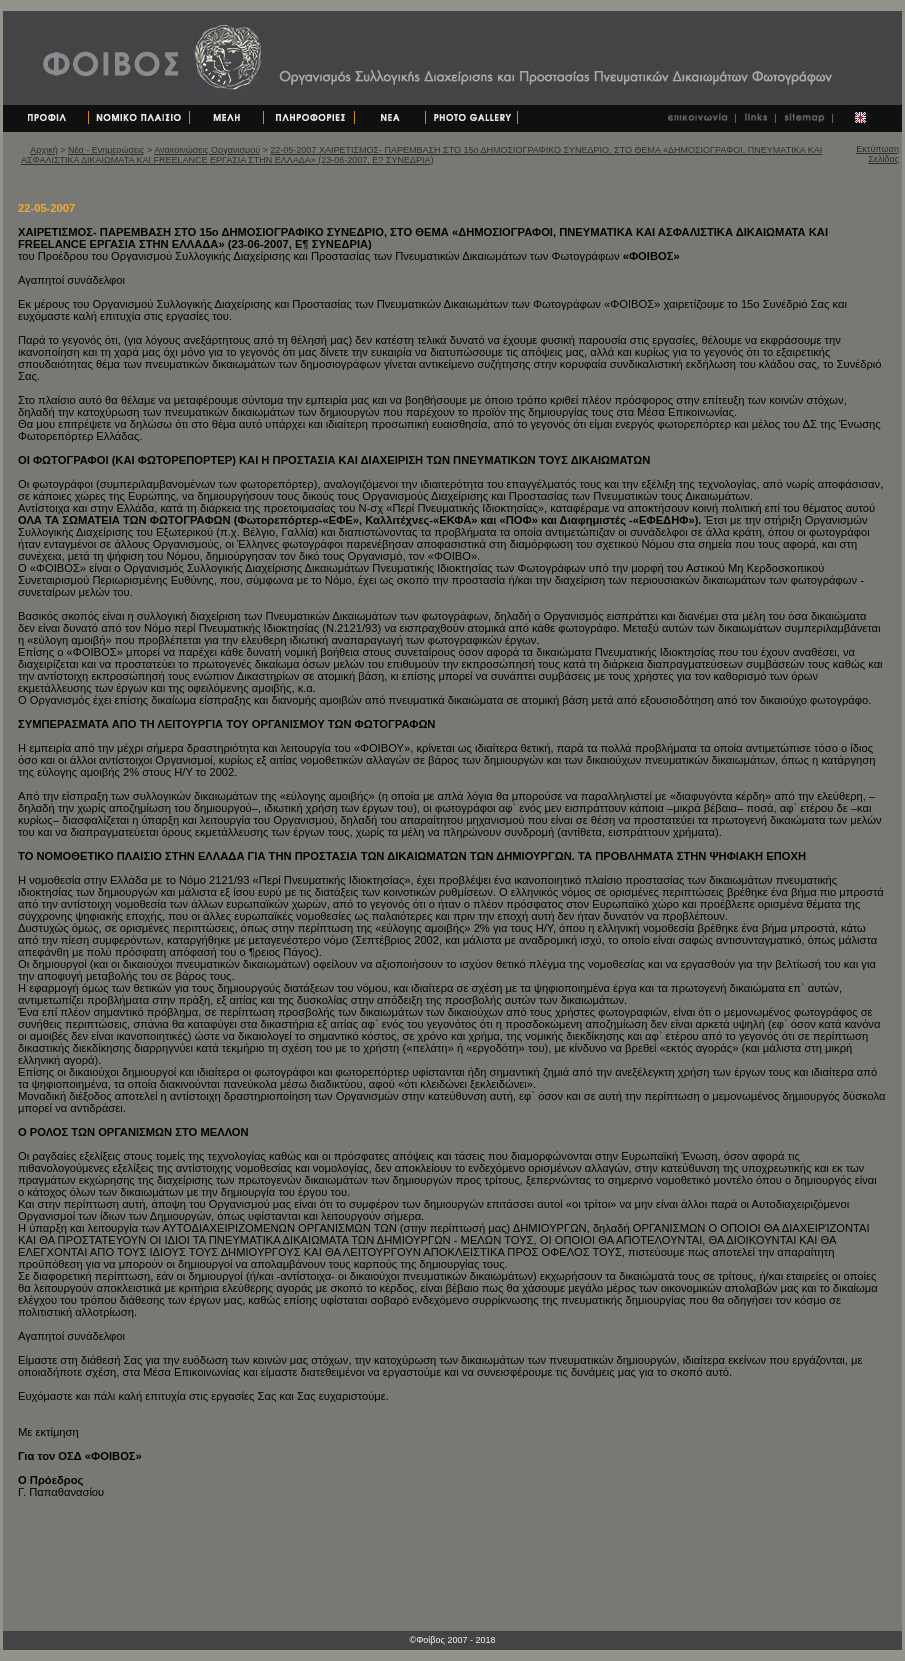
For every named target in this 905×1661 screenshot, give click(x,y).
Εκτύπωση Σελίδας (877, 154)
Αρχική (43, 150)
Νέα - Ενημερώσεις (106, 150)
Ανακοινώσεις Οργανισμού (207, 150)
